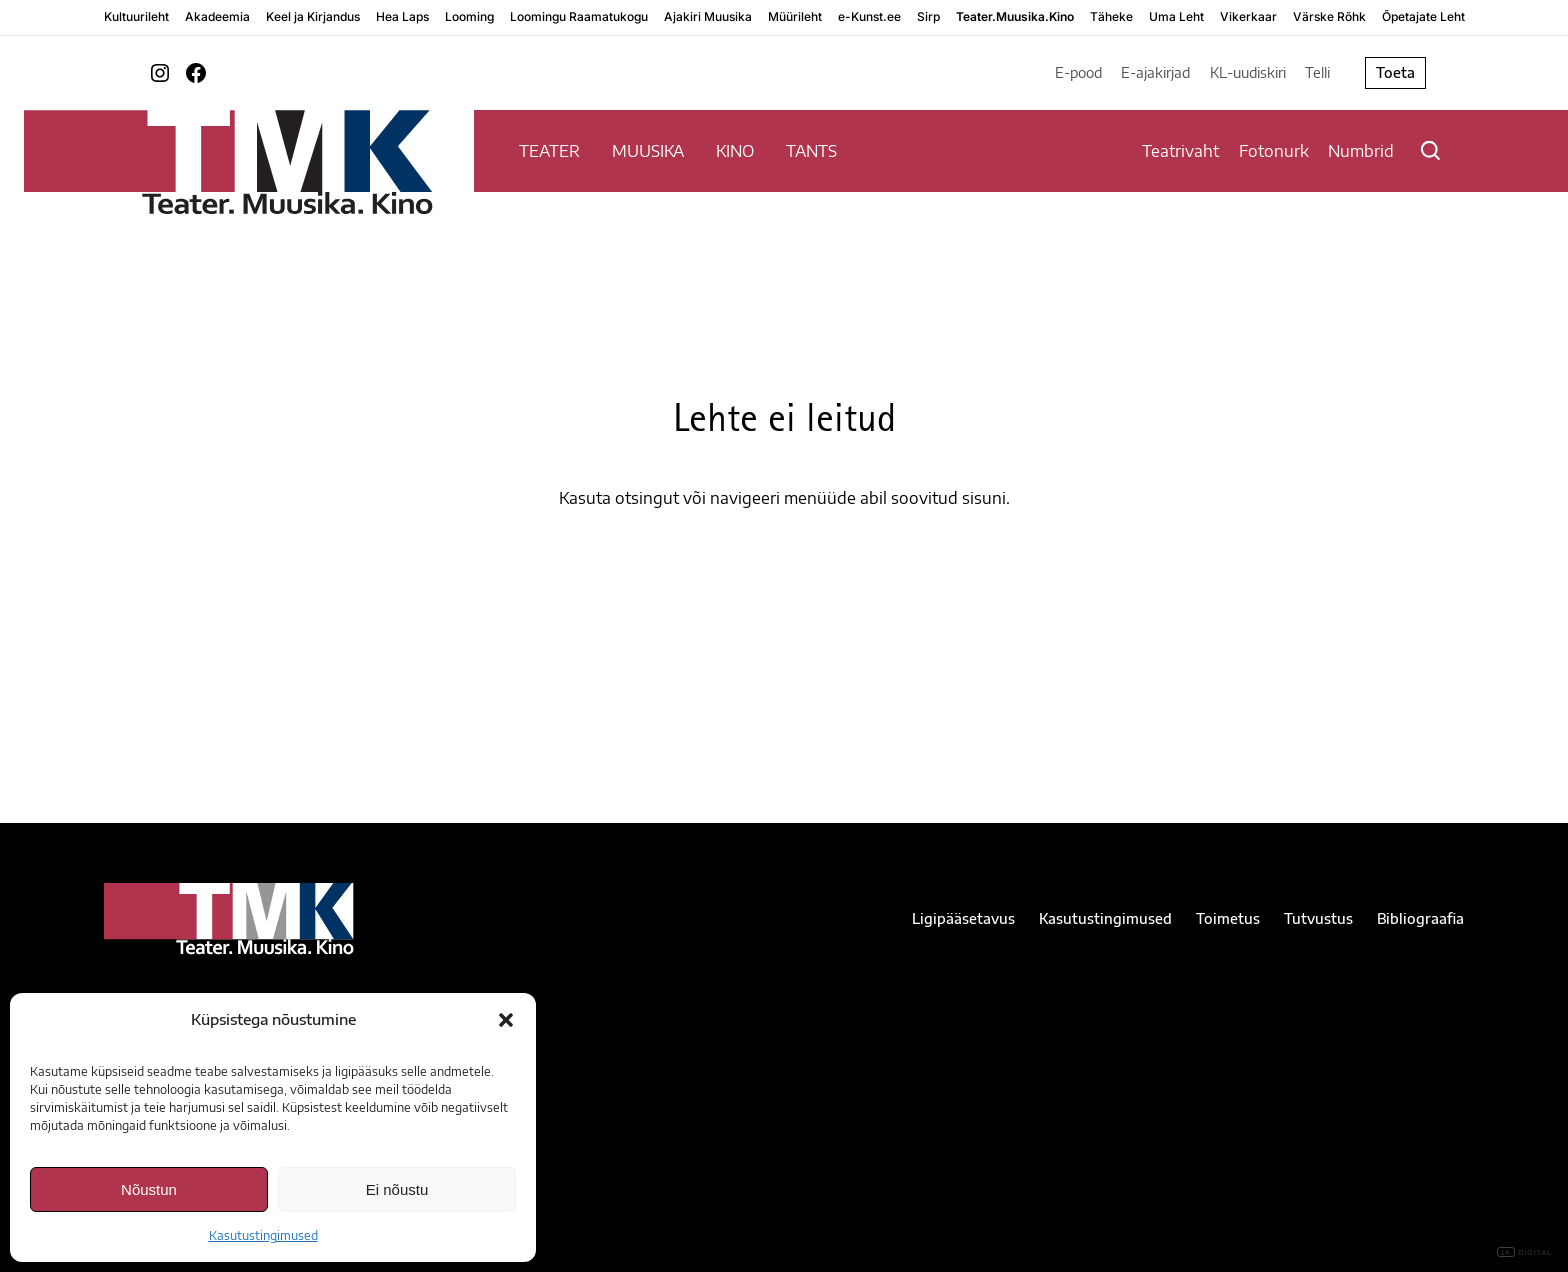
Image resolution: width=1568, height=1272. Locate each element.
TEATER (549, 151)
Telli (1317, 72)
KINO (735, 151)
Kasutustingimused (263, 1235)
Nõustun (149, 1189)
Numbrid (1361, 151)
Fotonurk (1274, 151)
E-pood (1078, 72)
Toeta (1395, 72)
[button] (506, 1020)
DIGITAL (1524, 1252)
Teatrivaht (1180, 151)
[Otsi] (1430, 150)
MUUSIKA (648, 151)
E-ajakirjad (1155, 72)
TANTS (811, 151)
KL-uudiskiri (1248, 72)
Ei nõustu (397, 1189)
